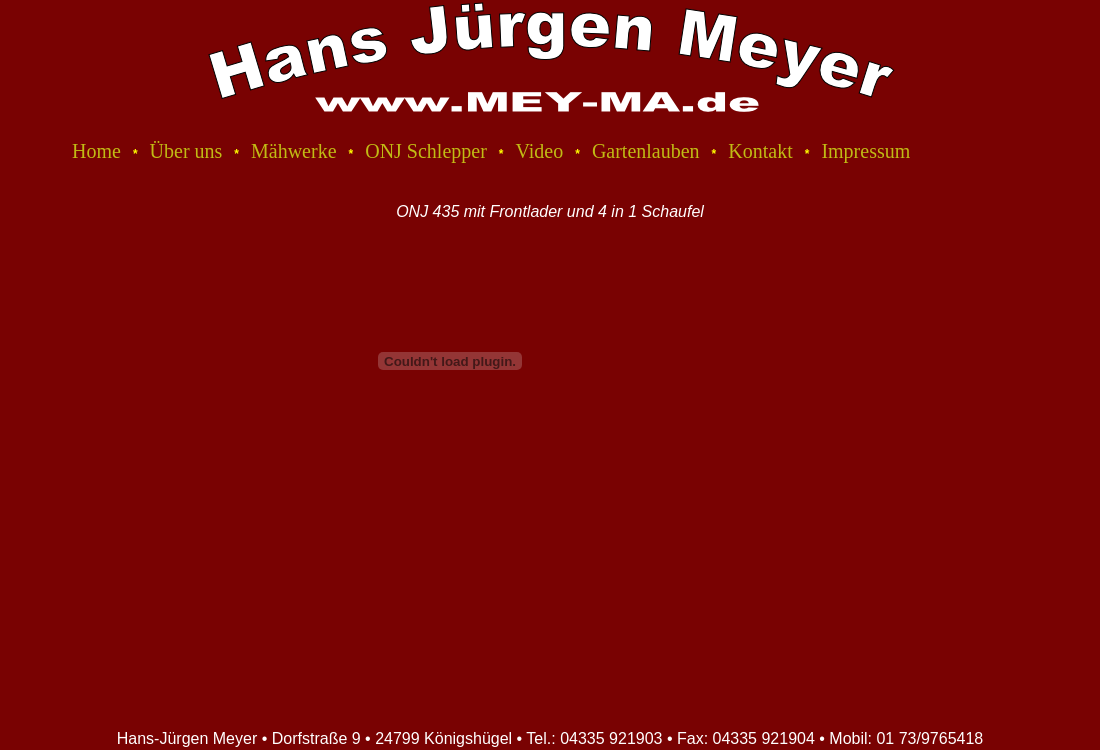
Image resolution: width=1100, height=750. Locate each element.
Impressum (865, 151)
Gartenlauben (646, 151)
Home (96, 151)
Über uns (186, 151)
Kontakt (760, 151)
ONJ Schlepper (426, 151)
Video (540, 151)
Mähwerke (294, 151)
